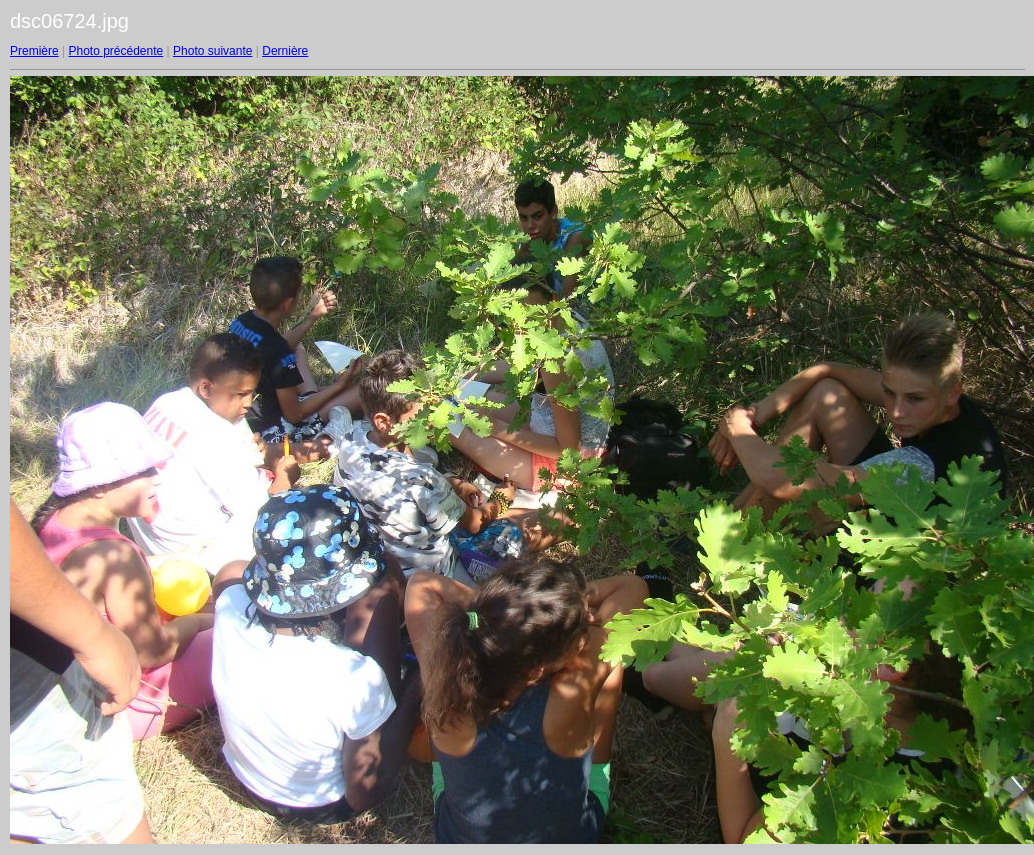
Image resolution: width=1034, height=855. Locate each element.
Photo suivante (212, 51)
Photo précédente (115, 51)
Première (34, 51)
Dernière (285, 51)
